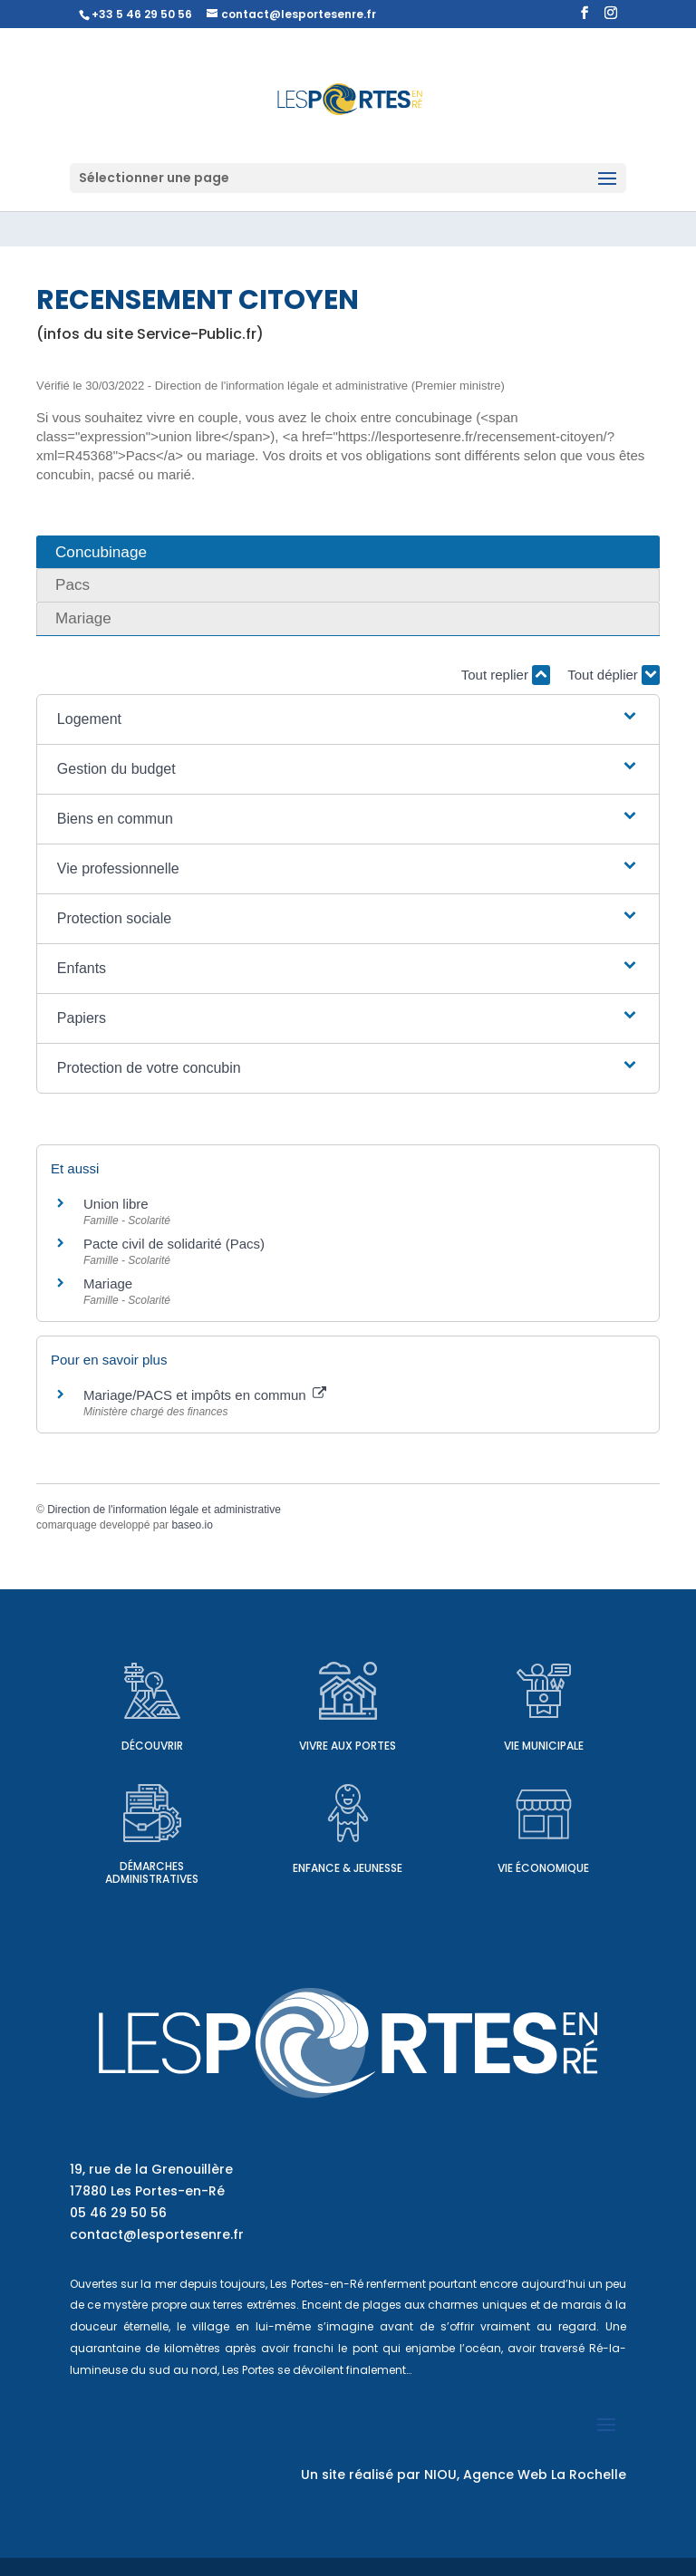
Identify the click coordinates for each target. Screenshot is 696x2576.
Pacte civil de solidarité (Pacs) (174, 1243)
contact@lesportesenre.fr (157, 2234)
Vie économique (543, 1868)
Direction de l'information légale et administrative (164, 1509)
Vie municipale (544, 1745)
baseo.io (191, 1525)
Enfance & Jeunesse (347, 1868)
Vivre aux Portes (347, 1745)
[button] (348, 719)
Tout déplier (613, 675)
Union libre (116, 1203)
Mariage (107, 1283)
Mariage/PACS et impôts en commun (204, 1395)
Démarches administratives (151, 1872)
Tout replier (505, 675)
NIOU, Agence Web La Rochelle (525, 2474)
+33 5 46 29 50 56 (142, 14)
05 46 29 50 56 (118, 2213)
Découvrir (152, 1745)
